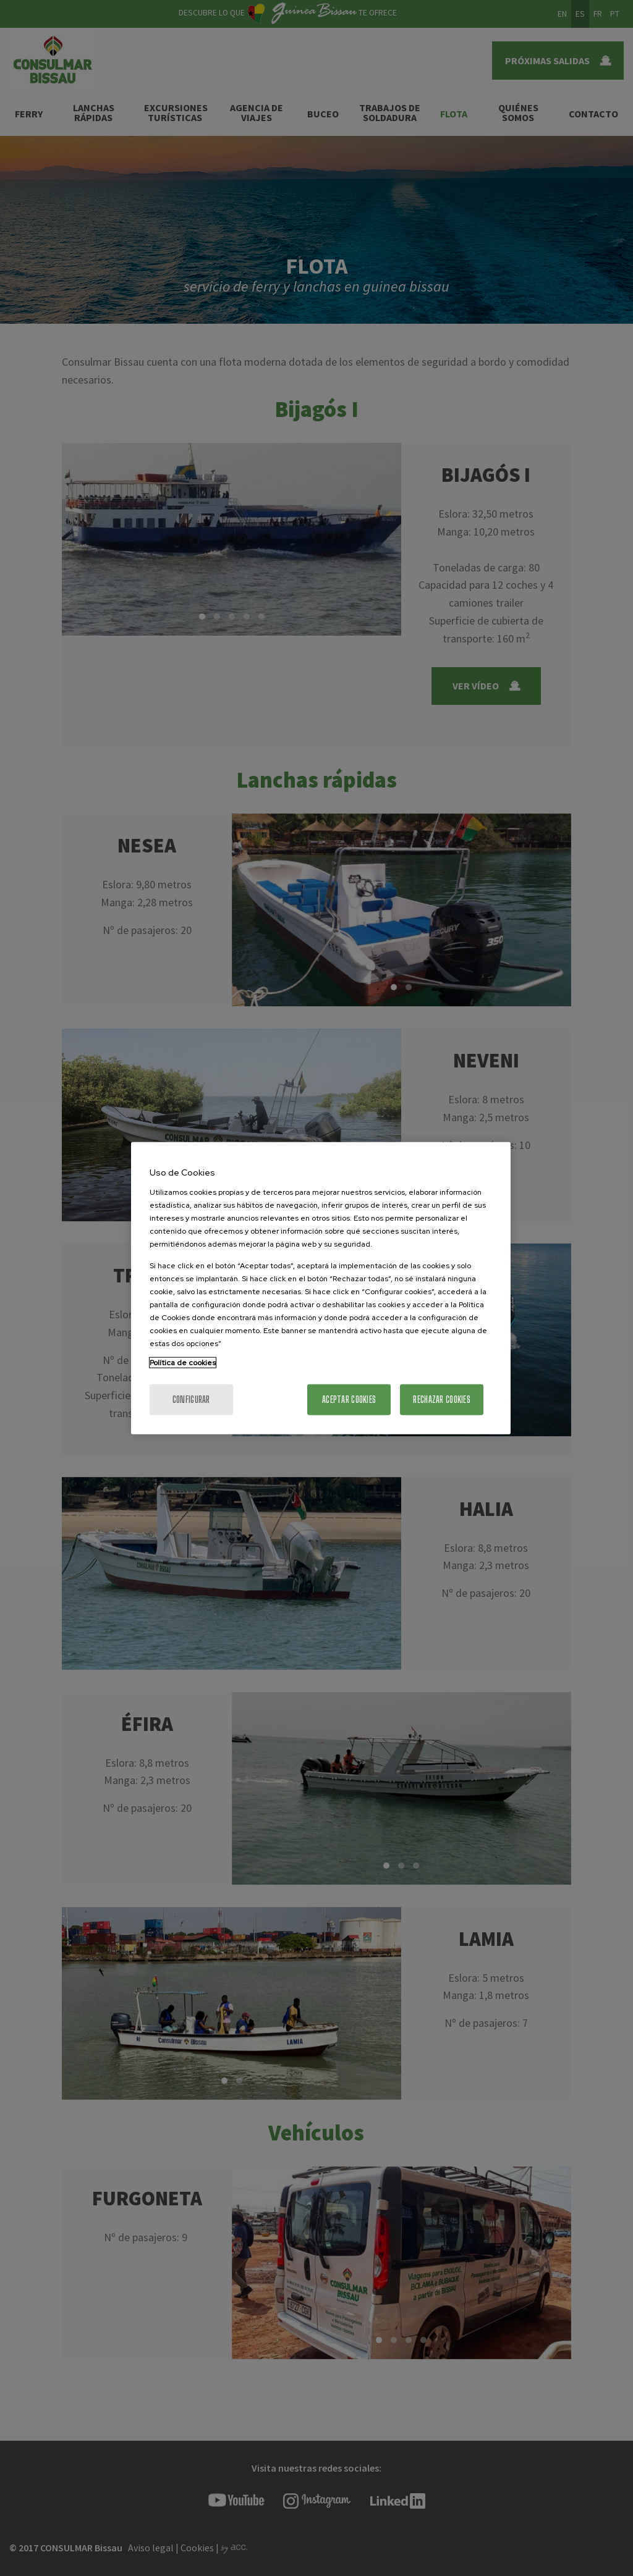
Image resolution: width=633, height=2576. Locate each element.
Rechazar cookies (441, 1399)
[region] (321, 1288)
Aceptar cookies (349, 1399)
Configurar (191, 1399)
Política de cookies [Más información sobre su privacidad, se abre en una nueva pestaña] (183, 1362)
